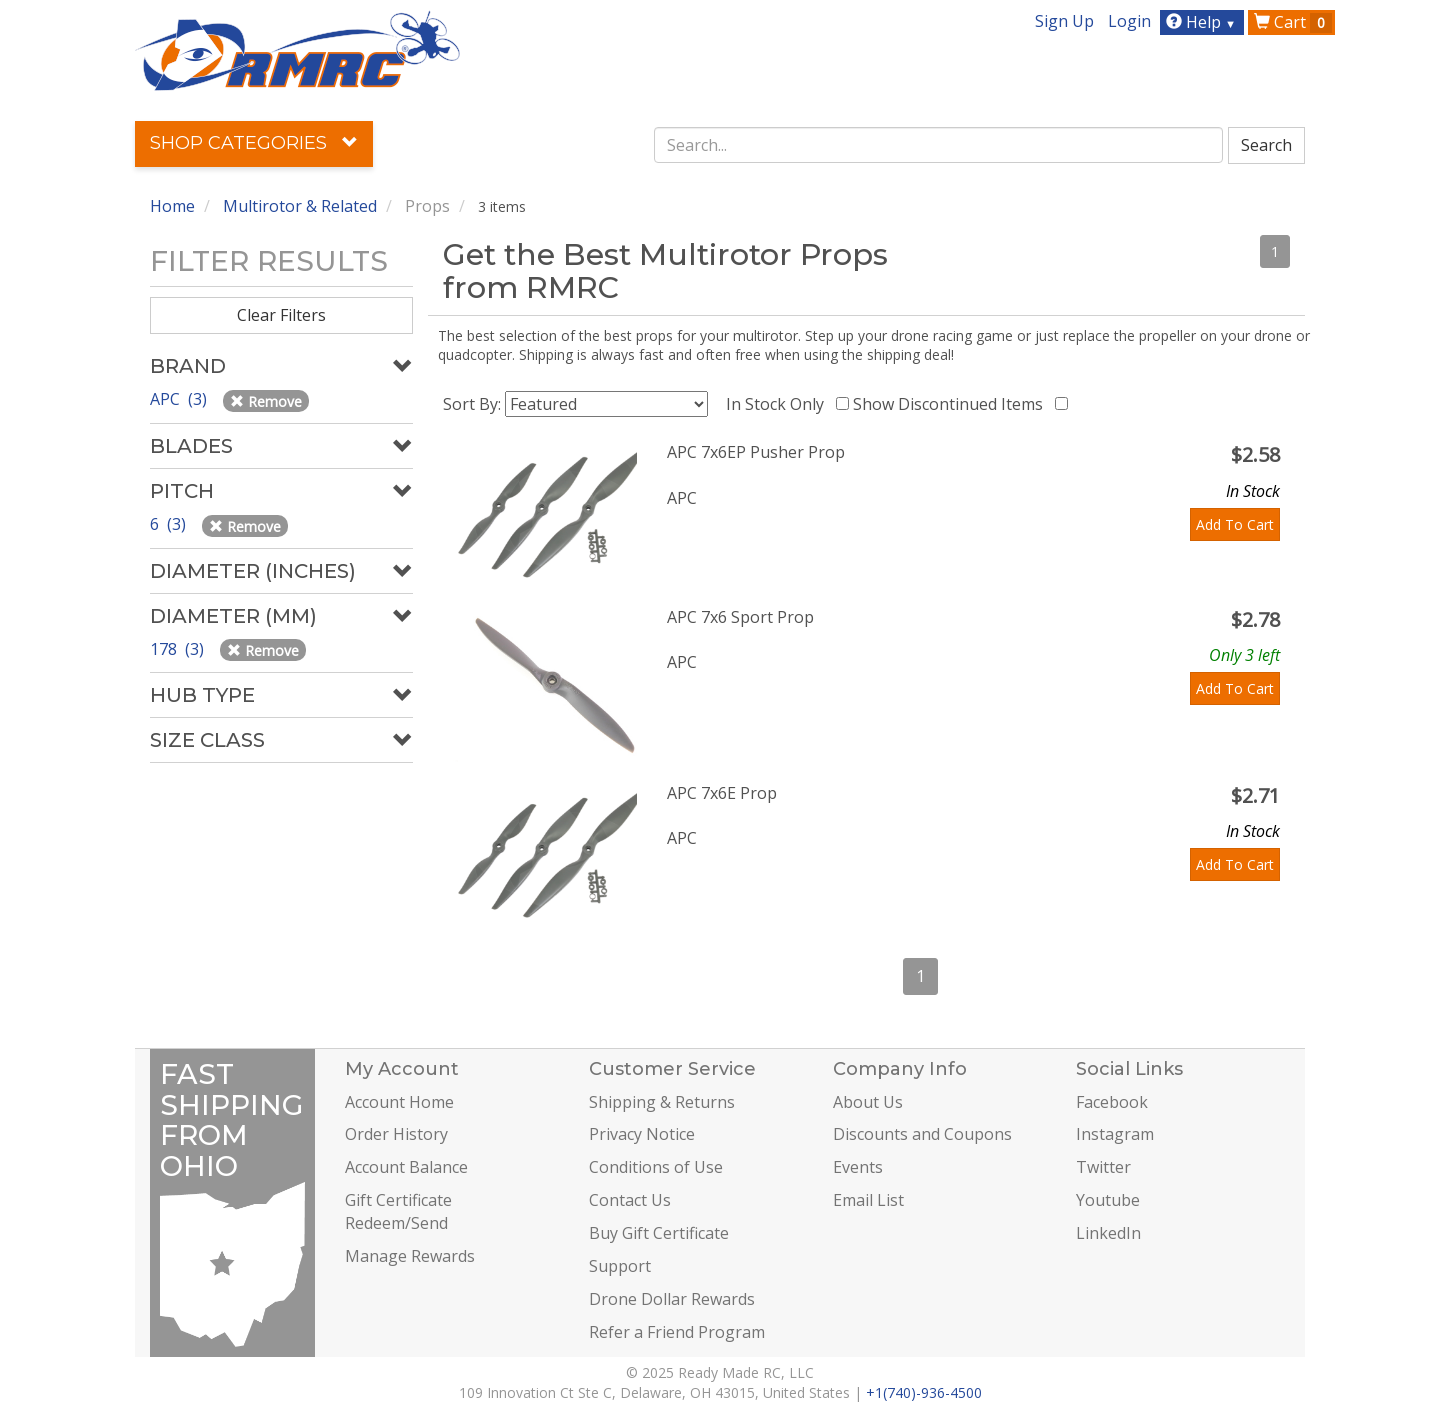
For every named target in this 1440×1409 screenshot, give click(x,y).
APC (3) (180, 399)
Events (858, 1167)
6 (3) (170, 524)
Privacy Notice (642, 1134)
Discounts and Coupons (922, 1134)
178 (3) (179, 649)
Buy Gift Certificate (659, 1233)
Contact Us (630, 1200)
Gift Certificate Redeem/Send (398, 1211)
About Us (868, 1102)
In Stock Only (779, 404)
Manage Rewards (410, 1256)
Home (172, 206)
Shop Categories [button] (254, 143)
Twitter (1103, 1167)
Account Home (399, 1102)
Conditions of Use (656, 1167)
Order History (396, 1134)
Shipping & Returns (662, 1102)
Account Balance (406, 1167)
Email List (868, 1200)
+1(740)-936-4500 (924, 1392)
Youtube (1108, 1200)
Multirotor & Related (300, 206)
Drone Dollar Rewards (672, 1299)
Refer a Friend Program (677, 1332)
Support (620, 1266)
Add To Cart (1235, 524)
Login (1129, 21)
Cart (1293, 22)
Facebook (1112, 1102)
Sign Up (1064, 21)
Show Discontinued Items (952, 404)
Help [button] (1203, 22)
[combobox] (939, 145)
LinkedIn (1108, 1233)
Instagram (1115, 1134)
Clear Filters (281, 315)
